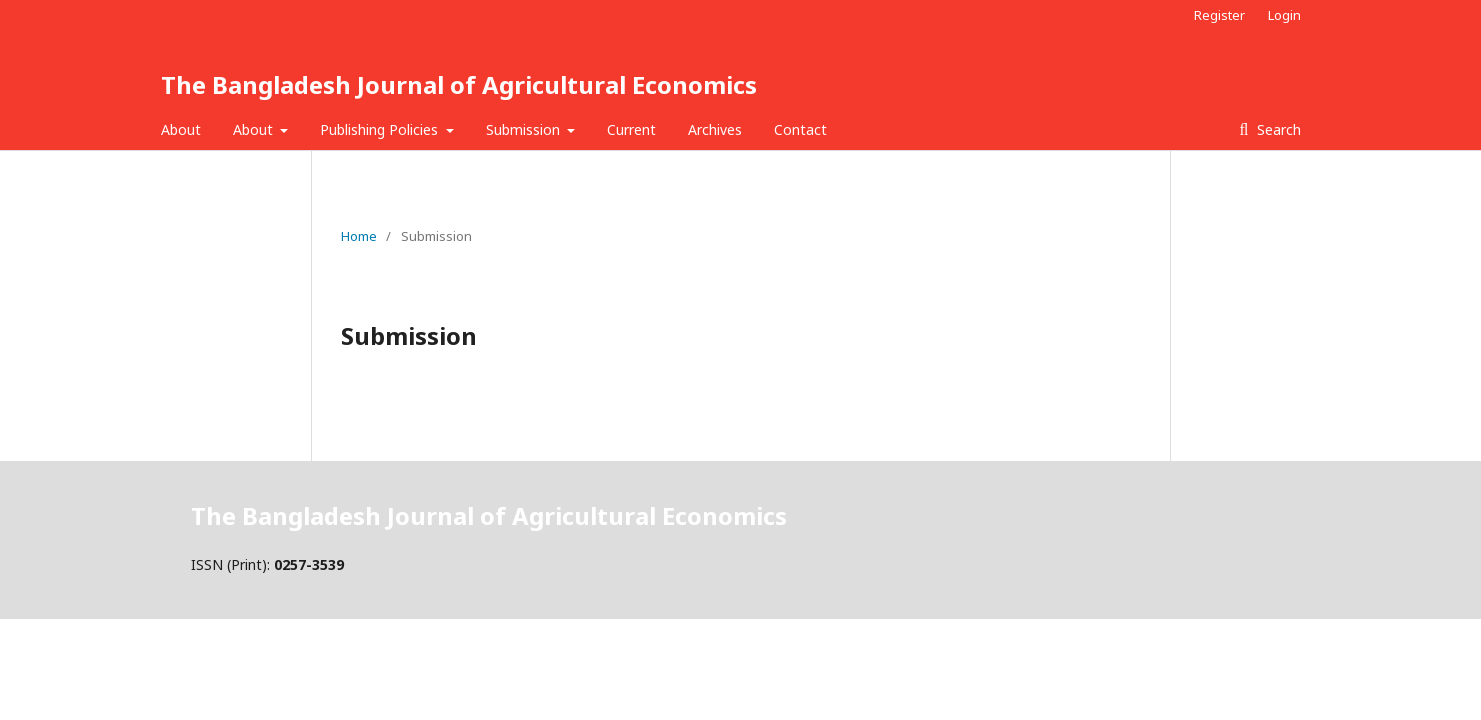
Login (1284, 15)
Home (359, 236)
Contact (800, 129)
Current (631, 129)
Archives (715, 129)
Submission (525, 129)
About (181, 129)
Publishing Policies (381, 129)
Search (1277, 129)
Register (1219, 15)
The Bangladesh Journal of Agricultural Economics (459, 84)
